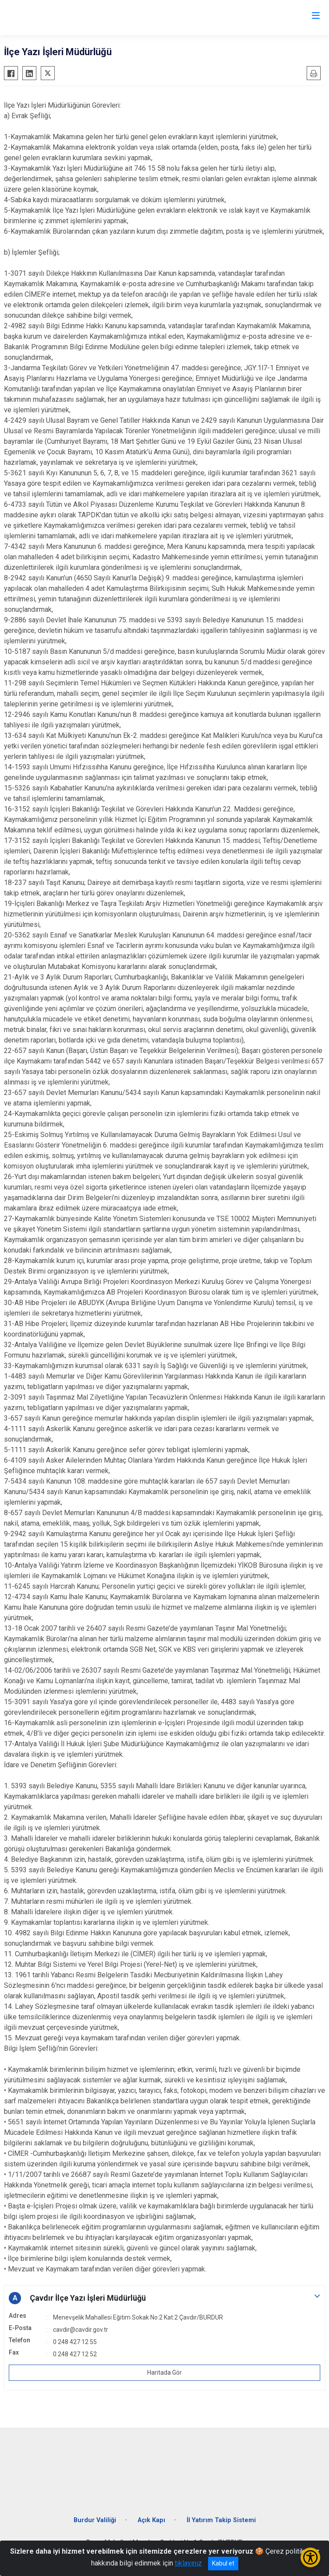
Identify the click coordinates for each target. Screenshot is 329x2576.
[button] (164, 2298)
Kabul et (223, 2563)
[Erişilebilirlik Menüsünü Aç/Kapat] (310, 2557)
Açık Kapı (151, 2520)
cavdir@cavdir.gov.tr (80, 2329)
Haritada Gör (164, 2372)
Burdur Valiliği (95, 2520)
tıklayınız (188, 2563)
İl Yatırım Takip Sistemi (221, 2520)
